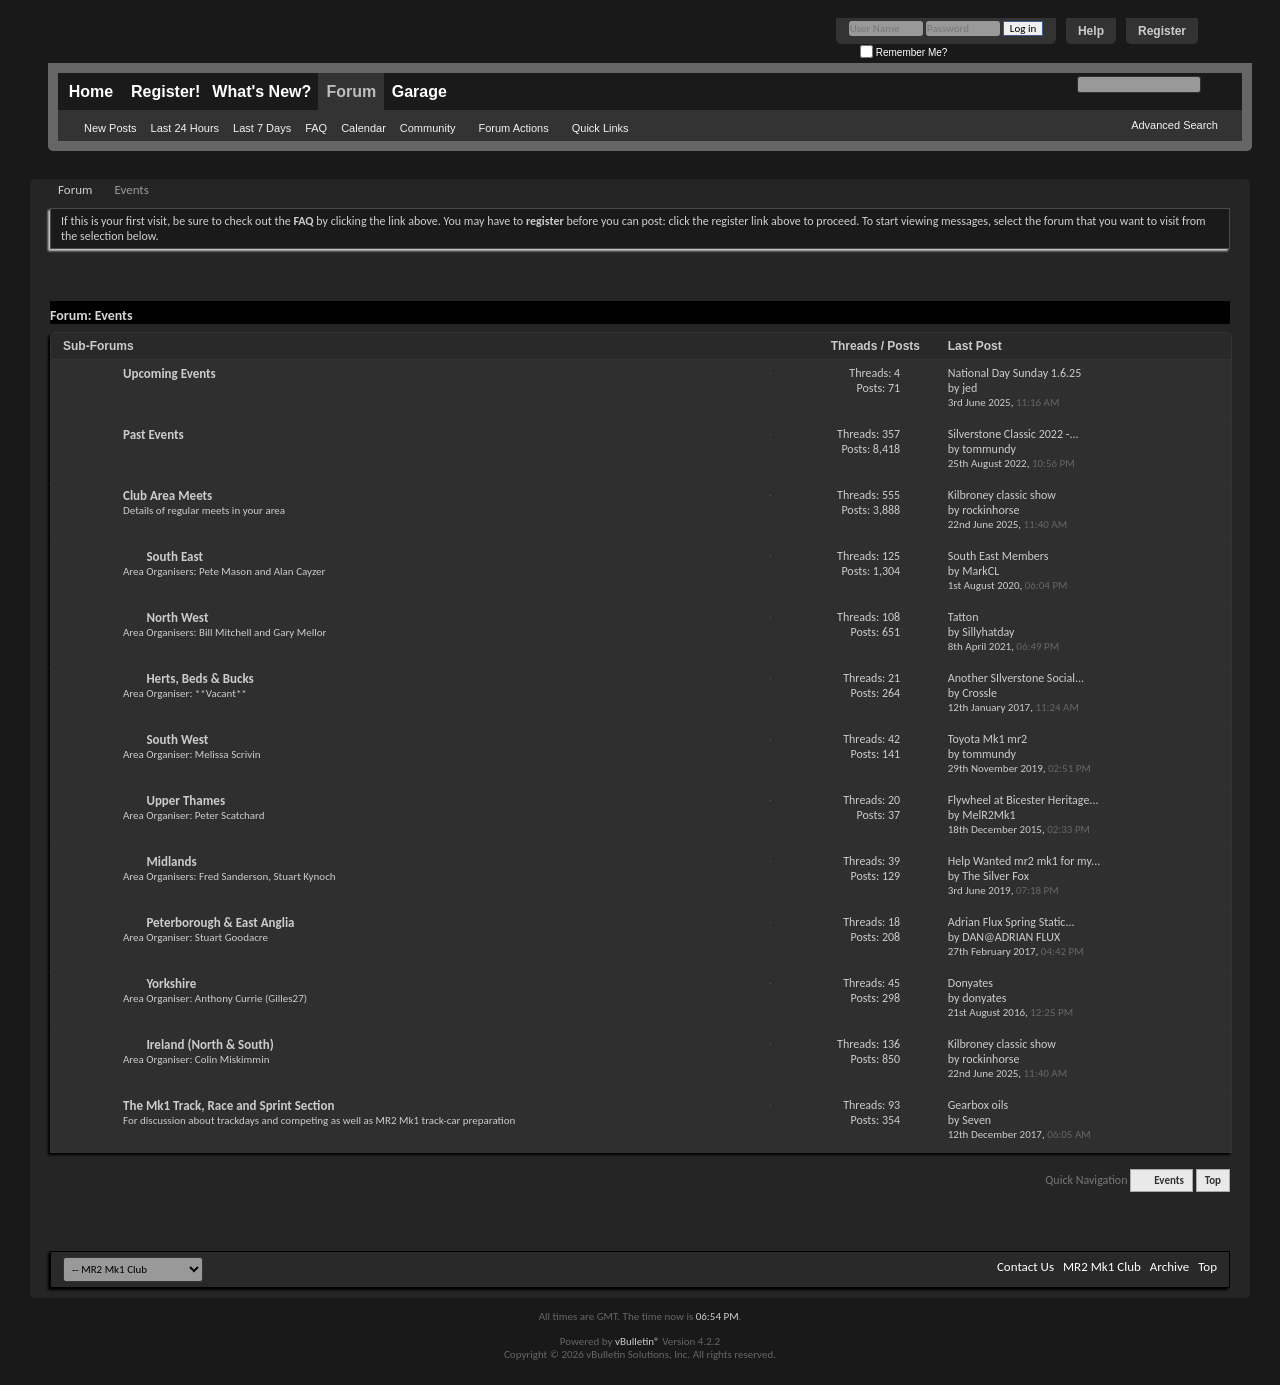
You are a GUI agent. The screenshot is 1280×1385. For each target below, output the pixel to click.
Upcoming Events (169, 373)
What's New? (261, 91)
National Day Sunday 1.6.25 (1014, 373)
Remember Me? (903, 52)
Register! (165, 91)
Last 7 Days (262, 128)
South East (174, 556)
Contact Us (1025, 1266)
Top (1213, 1180)
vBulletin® (637, 1341)
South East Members (998, 556)
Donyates (970, 983)
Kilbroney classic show (1002, 495)
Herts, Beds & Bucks (199, 678)
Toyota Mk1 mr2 (987, 739)
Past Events (153, 434)
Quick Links (600, 128)
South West (177, 739)
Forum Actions (513, 128)
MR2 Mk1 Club (1102, 1266)
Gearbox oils (978, 1105)
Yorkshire (171, 983)
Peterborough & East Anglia (220, 922)
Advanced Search (1174, 125)
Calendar (363, 128)
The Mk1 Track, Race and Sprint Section (228, 1105)
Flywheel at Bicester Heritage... (1023, 800)
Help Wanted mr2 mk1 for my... (1024, 861)
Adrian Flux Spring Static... (1011, 922)
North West (177, 617)
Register (1162, 31)
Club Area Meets (167, 495)
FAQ (316, 128)
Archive (1169, 1266)
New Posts (110, 128)
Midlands (171, 861)
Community (428, 128)
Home (91, 91)
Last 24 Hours (185, 128)
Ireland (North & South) (209, 1044)
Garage (419, 91)
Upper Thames (185, 800)
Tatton (963, 617)
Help (1091, 31)
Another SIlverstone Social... (1016, 678)
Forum (351, 91)
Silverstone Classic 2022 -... (1013, 434)
